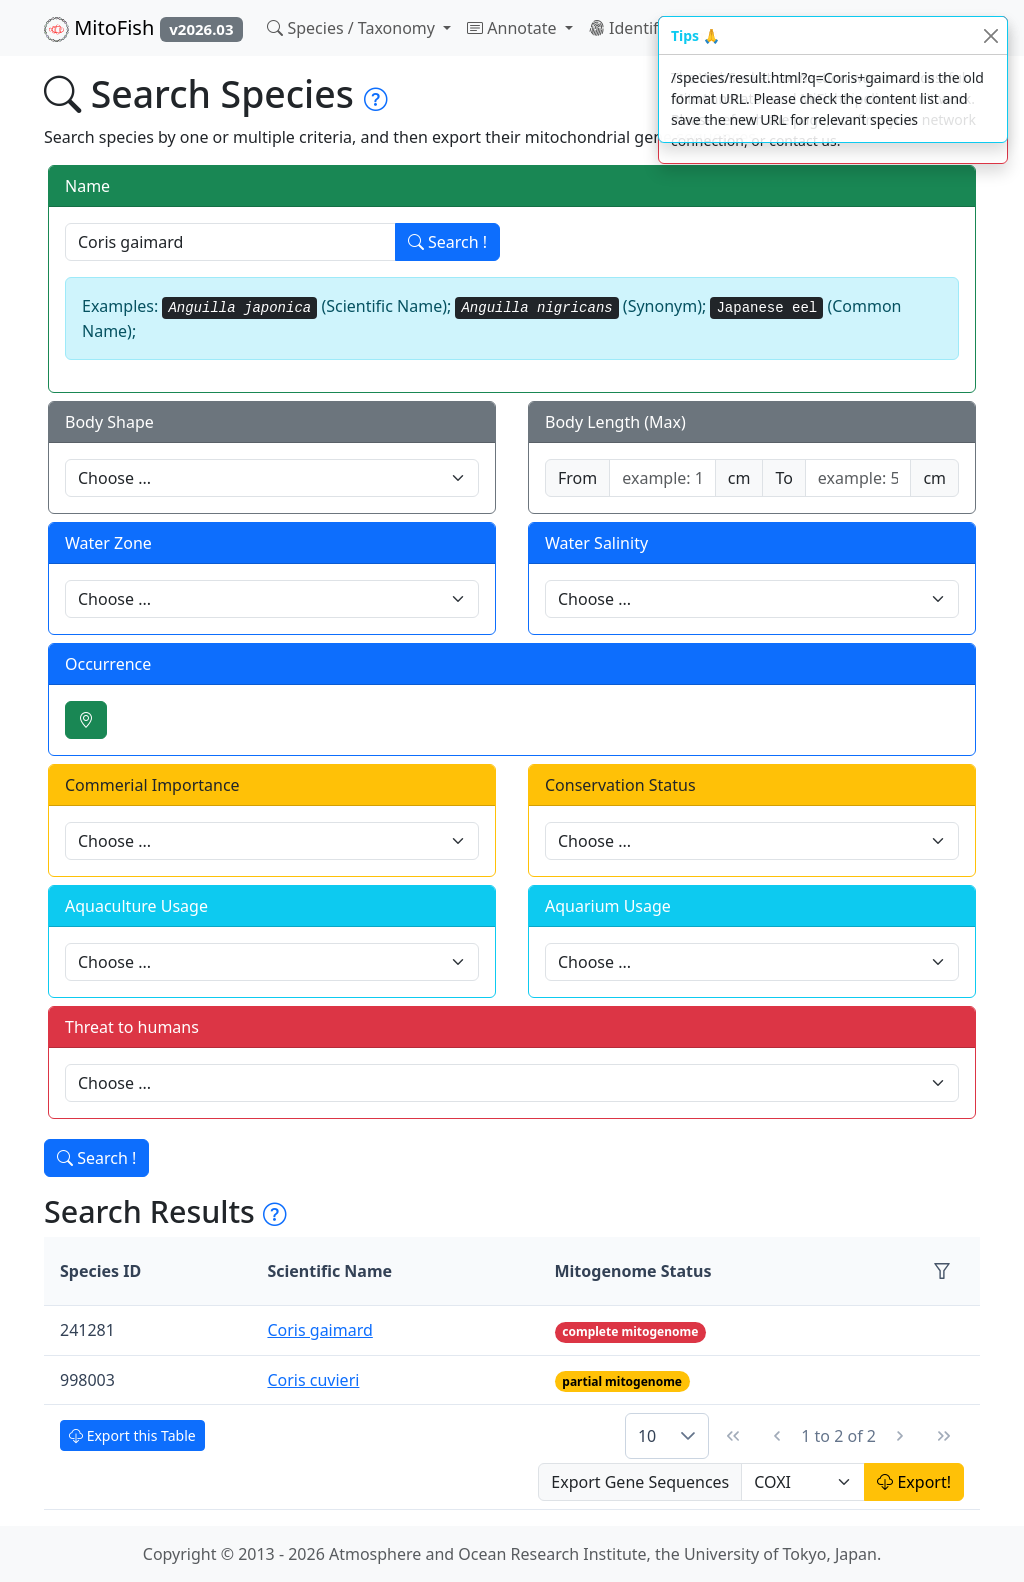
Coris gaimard (319, 1330)
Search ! (447, 242)
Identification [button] (651, 28)
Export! (914, 1482)
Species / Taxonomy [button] (353, 28)
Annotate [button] (514, 28)
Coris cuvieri (313, 1380)
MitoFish (143, 28)
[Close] (990, 35)
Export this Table (132, 1435)
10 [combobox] (647, 1436)
